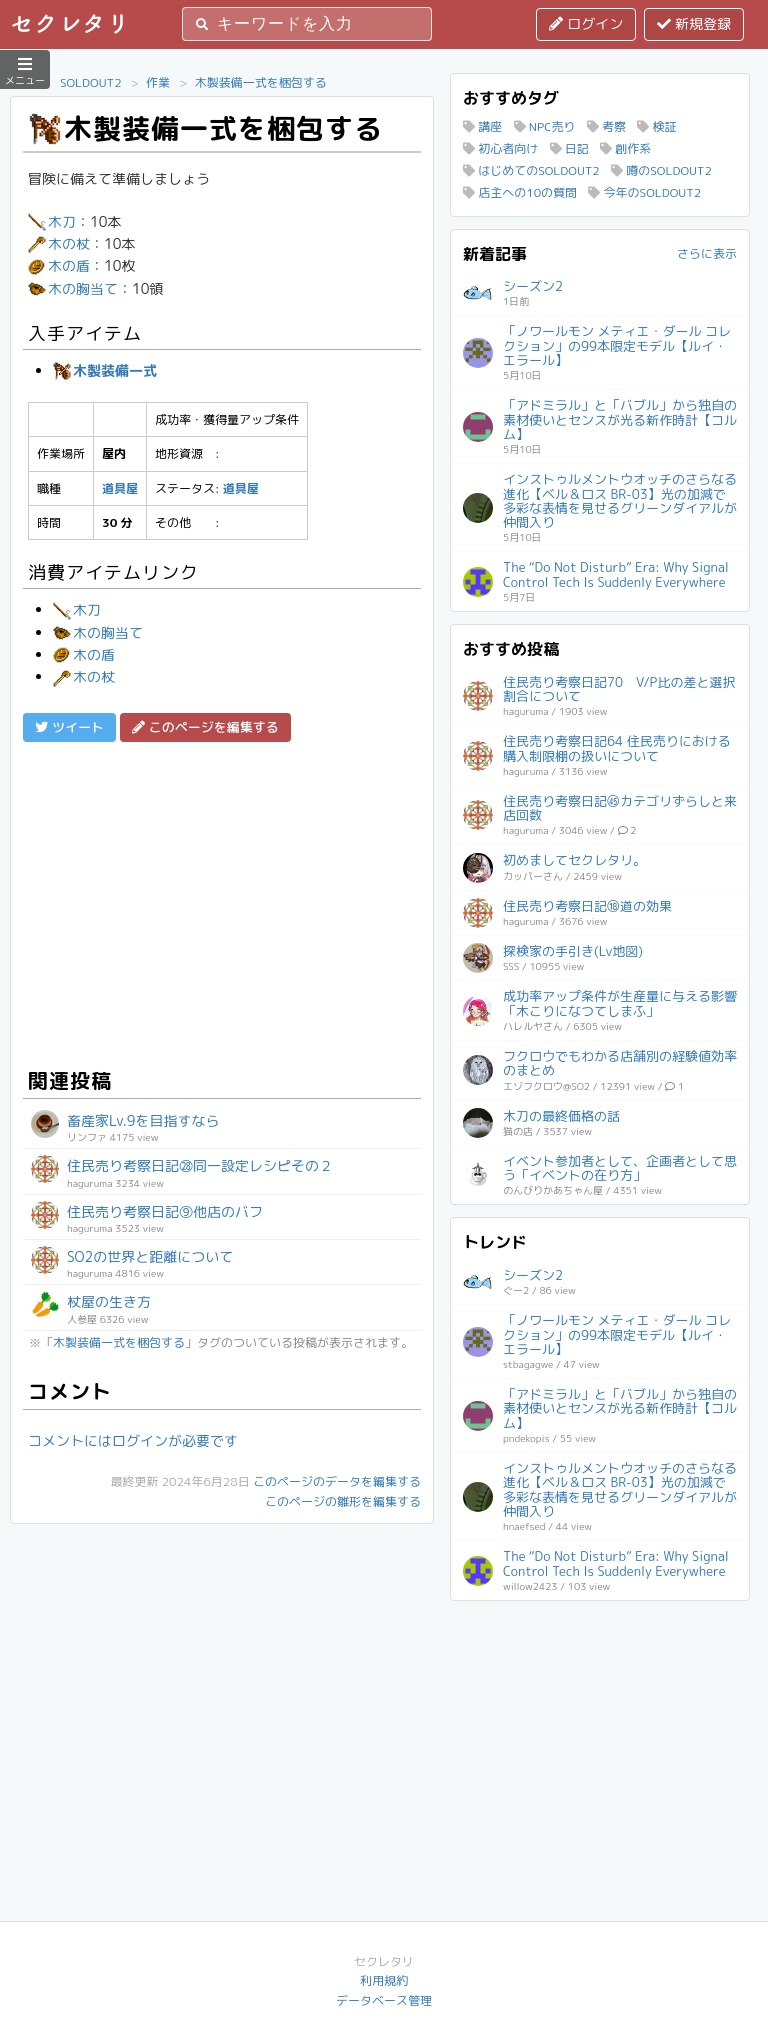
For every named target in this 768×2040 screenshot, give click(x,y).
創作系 (625, 148)
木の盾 (59, 265)
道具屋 (120, 488)
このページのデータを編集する (337, 1481)
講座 (482, 126)
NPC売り (545, 126)
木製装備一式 (105, 370)
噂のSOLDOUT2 (661, 170)
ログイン (586, 23)
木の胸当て (73, 288)
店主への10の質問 (520, 192)
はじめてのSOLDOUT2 (531, 170)
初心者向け (500, 148)
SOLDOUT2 (91, 82)
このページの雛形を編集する (343, 1501)
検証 (656, 126)
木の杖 (59, 243)
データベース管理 (384, 2000)
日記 (569, 148)
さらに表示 (707, 253)
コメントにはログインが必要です (133, 1440)
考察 (606, 126)
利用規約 (384, 1980)
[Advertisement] (222, 902)
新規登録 (694, 23)
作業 (158, 82)
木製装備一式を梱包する (261, 82)
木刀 (52, 221)
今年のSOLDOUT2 (644, 192)
